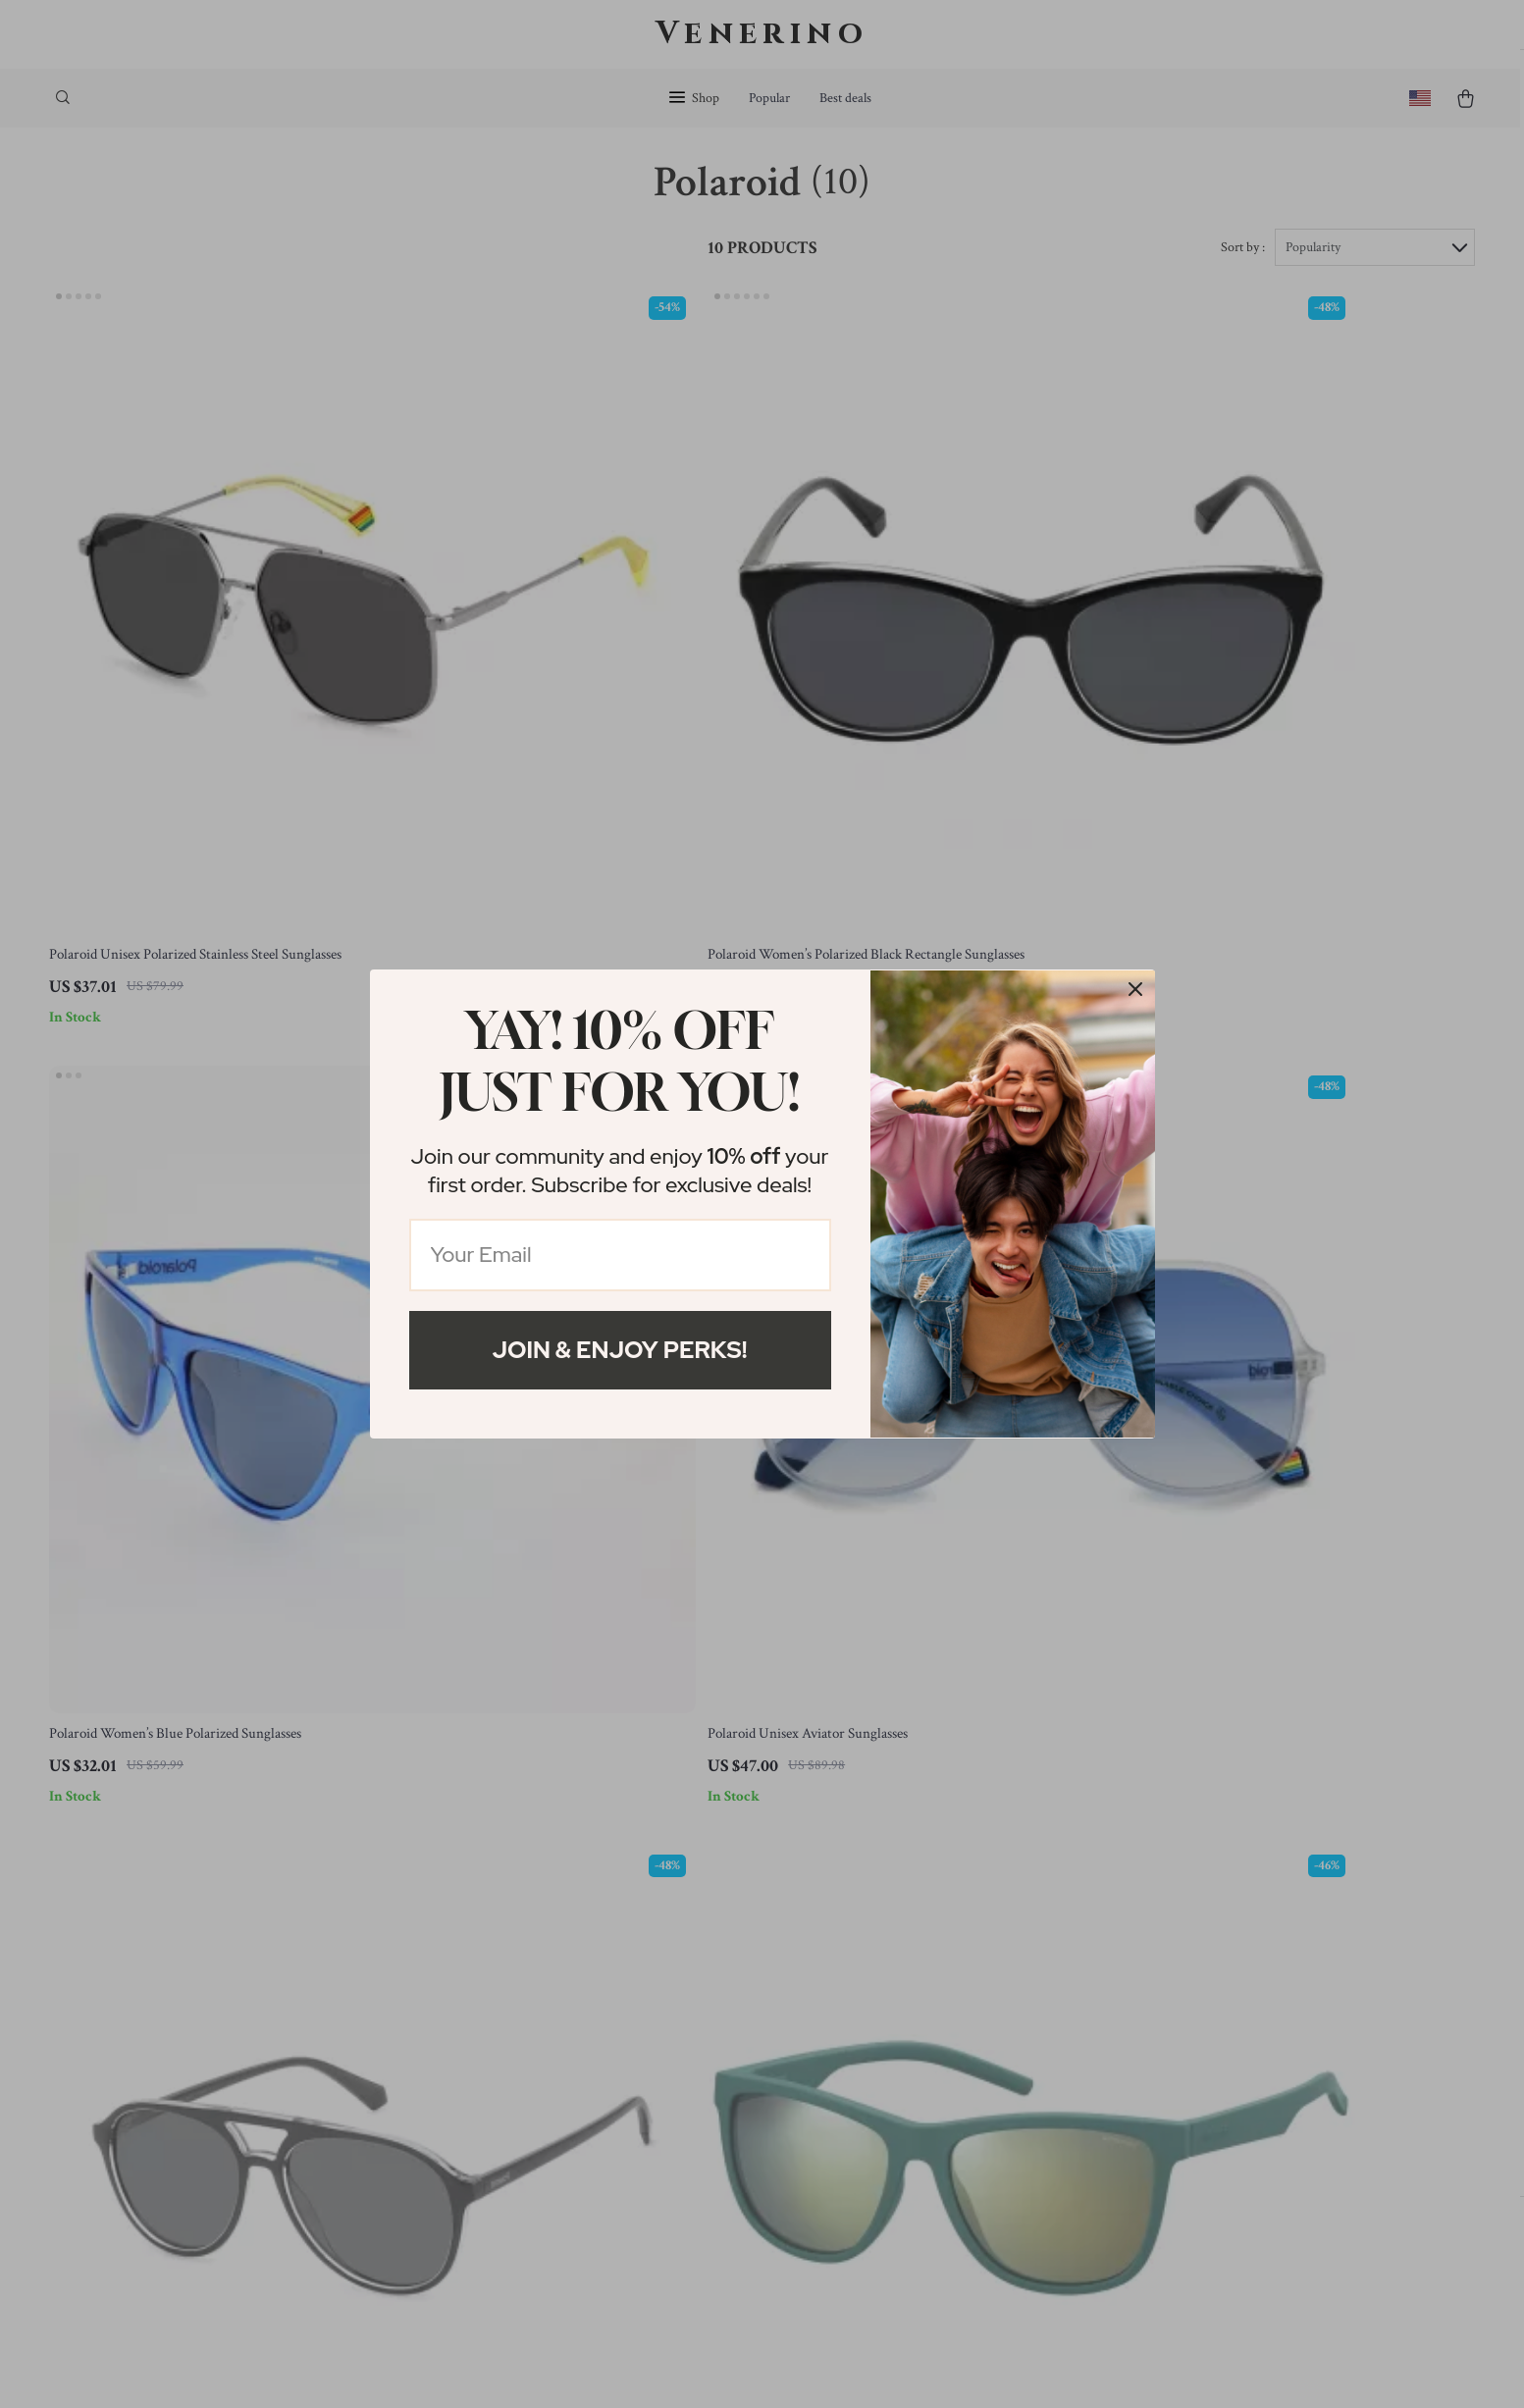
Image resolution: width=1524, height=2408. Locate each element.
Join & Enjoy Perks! (620, 1350)
